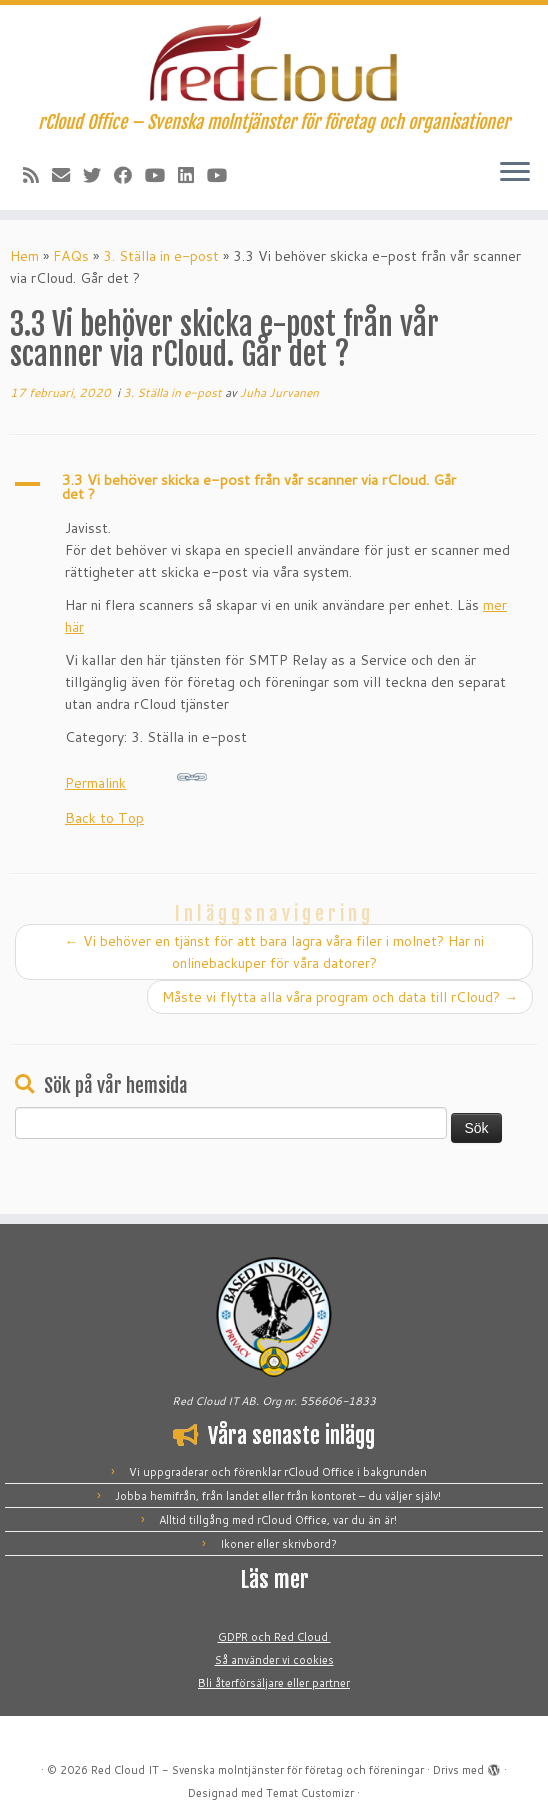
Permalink (136, 777)
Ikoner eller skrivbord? (278, 1544)
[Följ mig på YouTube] (161, 175)
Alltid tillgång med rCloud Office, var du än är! (278, 1520)
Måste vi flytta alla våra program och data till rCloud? (340, 997)
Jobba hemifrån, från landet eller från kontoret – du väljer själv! (278, 1496)
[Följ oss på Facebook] (129, 175)
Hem (24, 256)
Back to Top (104, 818)
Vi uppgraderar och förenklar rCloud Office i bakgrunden (278, 1472)
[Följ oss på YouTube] (223, 175)
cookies (313, 1660)
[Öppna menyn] (515, 174)
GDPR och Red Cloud (274, 1637)
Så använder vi (254, 1660)
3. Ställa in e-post (161, 256)
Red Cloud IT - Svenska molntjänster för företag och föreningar (257, 1770)
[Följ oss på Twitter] (98, 175)
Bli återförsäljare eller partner (274, 1683)
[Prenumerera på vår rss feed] (37, 175)
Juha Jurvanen (279, 392)
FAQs (71, 256)
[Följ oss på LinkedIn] (192, 175)
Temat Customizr (310, 1793)
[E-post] (67, 175)
